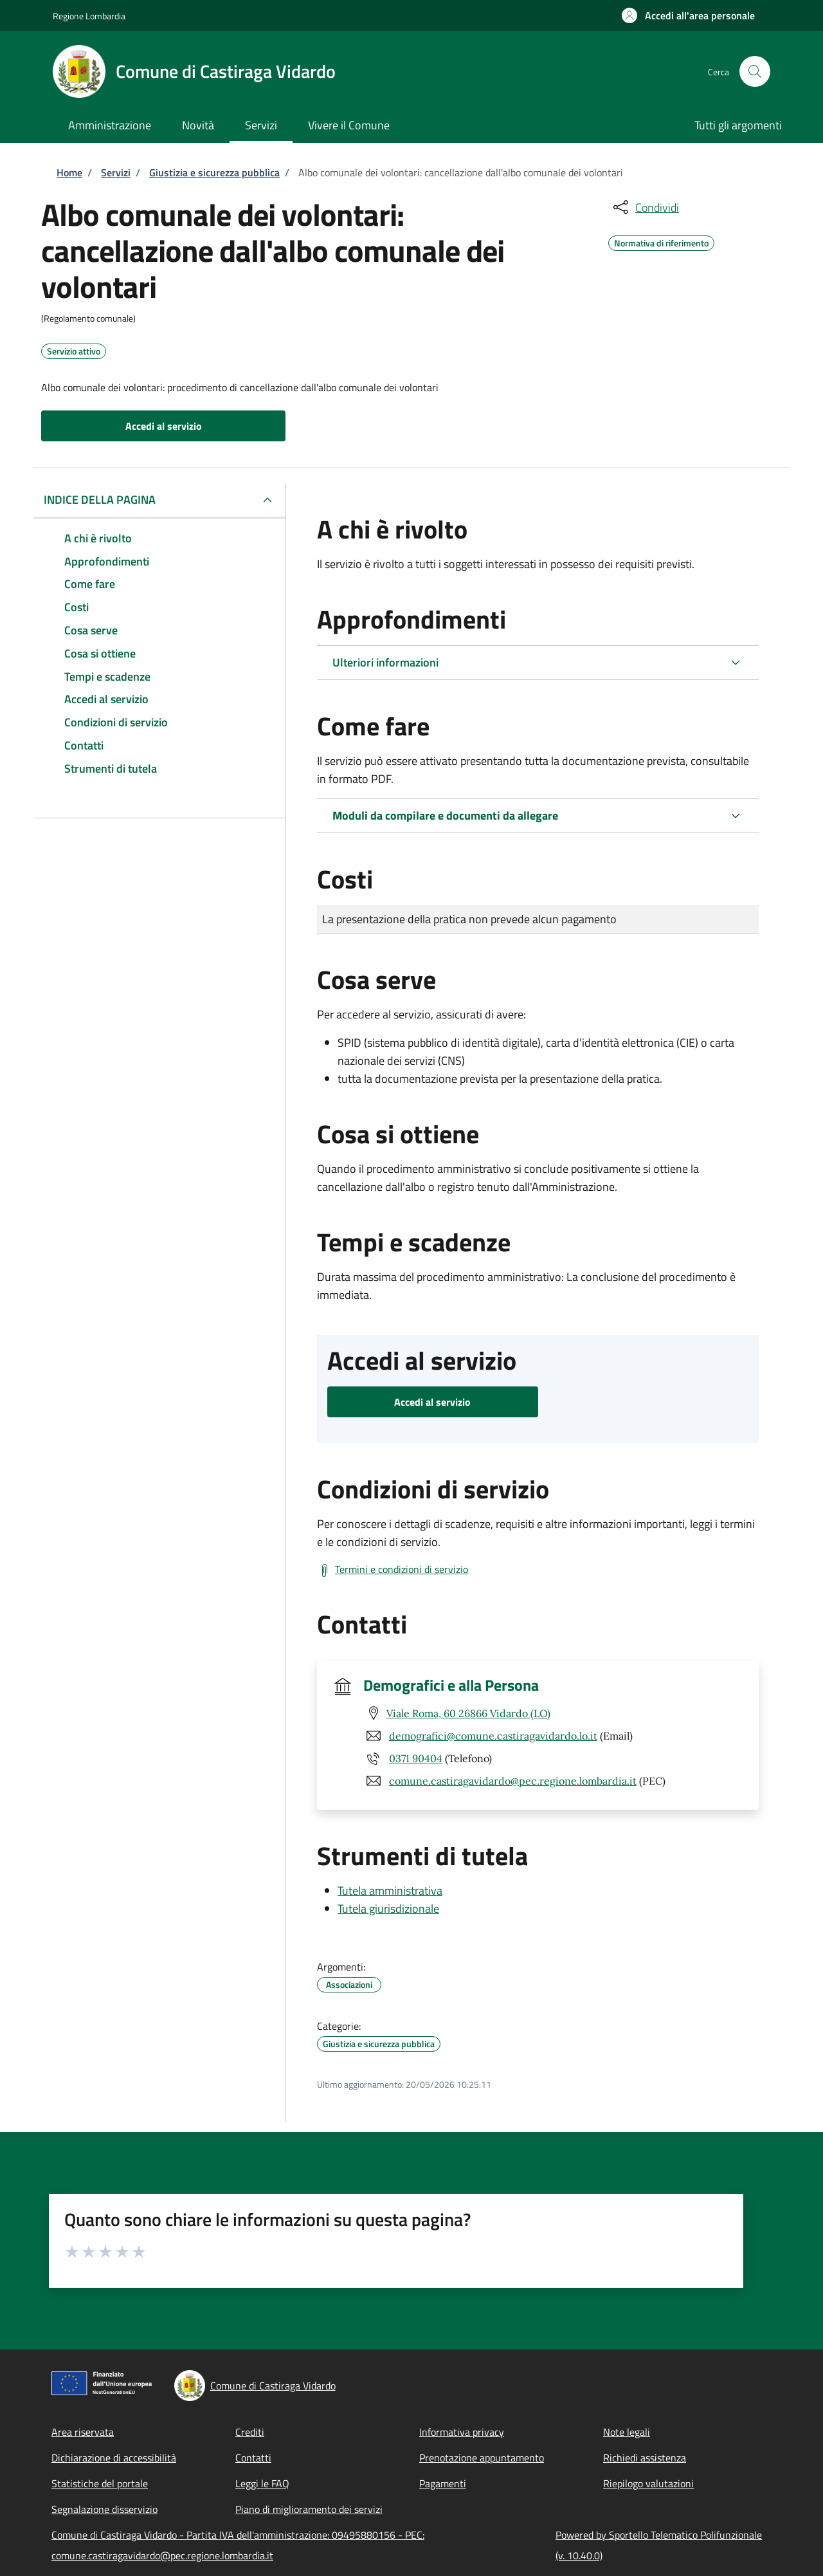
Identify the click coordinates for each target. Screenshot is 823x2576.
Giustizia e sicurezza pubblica (214, 172)
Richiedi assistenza (644, 2457)
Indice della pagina (100, 499)
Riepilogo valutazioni (648, 2483)
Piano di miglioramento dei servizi (309, 2509)
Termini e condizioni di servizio (401, 1569)
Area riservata (82, 2432)
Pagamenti (442, 2483)
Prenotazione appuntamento (481, 2457)
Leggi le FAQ (262, 2483)
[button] (688, 15)
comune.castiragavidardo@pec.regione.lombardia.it (513, 1780)
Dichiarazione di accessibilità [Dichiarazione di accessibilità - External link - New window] (113, 2457)
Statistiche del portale (99, 2483)
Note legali (626, 2432)
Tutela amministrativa (390, 1890)
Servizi (116, 172)
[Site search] (754, 71)
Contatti (253, 2457)
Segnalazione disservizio (104, 2509)
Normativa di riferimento (661, 241)
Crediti (249, 2432)
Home (69, 172)
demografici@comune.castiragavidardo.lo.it (493, 1735)
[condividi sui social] (645, 207)
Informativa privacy (461, 2432)
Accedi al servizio (163, 426)
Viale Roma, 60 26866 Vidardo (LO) (468, 1713)
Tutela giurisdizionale (388, 1908)
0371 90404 (415, 1758)
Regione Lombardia (89, 16)
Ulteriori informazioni (385, 662)
